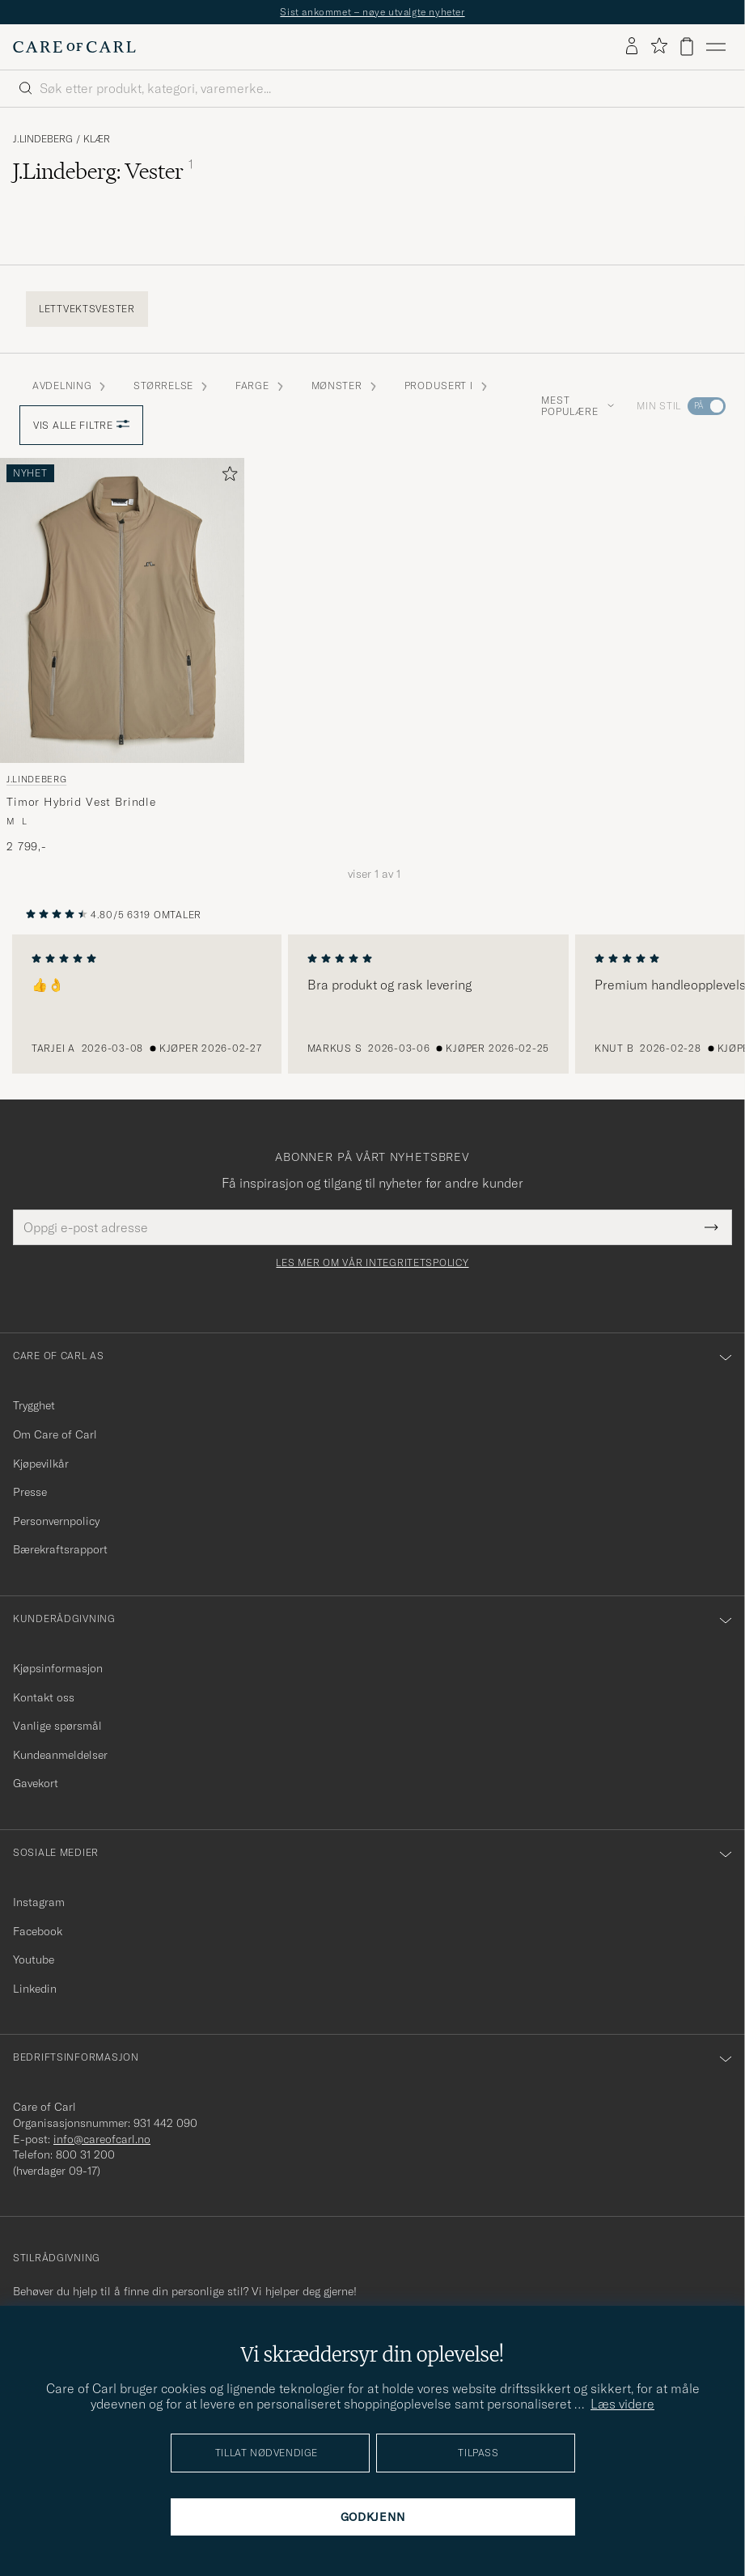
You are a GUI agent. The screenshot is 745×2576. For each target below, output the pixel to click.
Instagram (39, 1902)
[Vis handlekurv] (687, 46)
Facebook (37, 1931)
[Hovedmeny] (716, 47)
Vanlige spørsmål (57, 1725)
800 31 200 (85, 2154)
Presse (30, 1492)
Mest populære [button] (577, 405)
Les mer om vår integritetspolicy (372, 1263)
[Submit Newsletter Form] (711, 1227)
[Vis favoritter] (658, 46)
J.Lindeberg (43, 139)
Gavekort (35, 1783)
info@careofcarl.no (101, 2139)
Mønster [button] (345, 385)
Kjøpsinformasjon (58, 1668)
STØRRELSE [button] (171, 385)
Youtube (33, 1959)
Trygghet (34, 1405)
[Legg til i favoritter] (226, 477)
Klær (96, 139)
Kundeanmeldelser (60, 1755)
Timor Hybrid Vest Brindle (81, 801)
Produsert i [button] (446, 385)
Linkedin (35, 1988)
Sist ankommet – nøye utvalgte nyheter (372, 12)
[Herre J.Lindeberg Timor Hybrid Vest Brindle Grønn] (122, 610)
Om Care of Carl (55, 1434)
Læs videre (622, 2403)
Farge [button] (260, 385)
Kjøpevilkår (41, 1463)
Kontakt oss (43, 1697)
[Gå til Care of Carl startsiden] (74, 46)
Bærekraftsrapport (60, 1549)
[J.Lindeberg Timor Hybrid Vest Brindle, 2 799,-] (122, 656)
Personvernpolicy (56, 1521)
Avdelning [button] (70, 385)
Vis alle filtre (81, 425)
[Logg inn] (631, 47)
